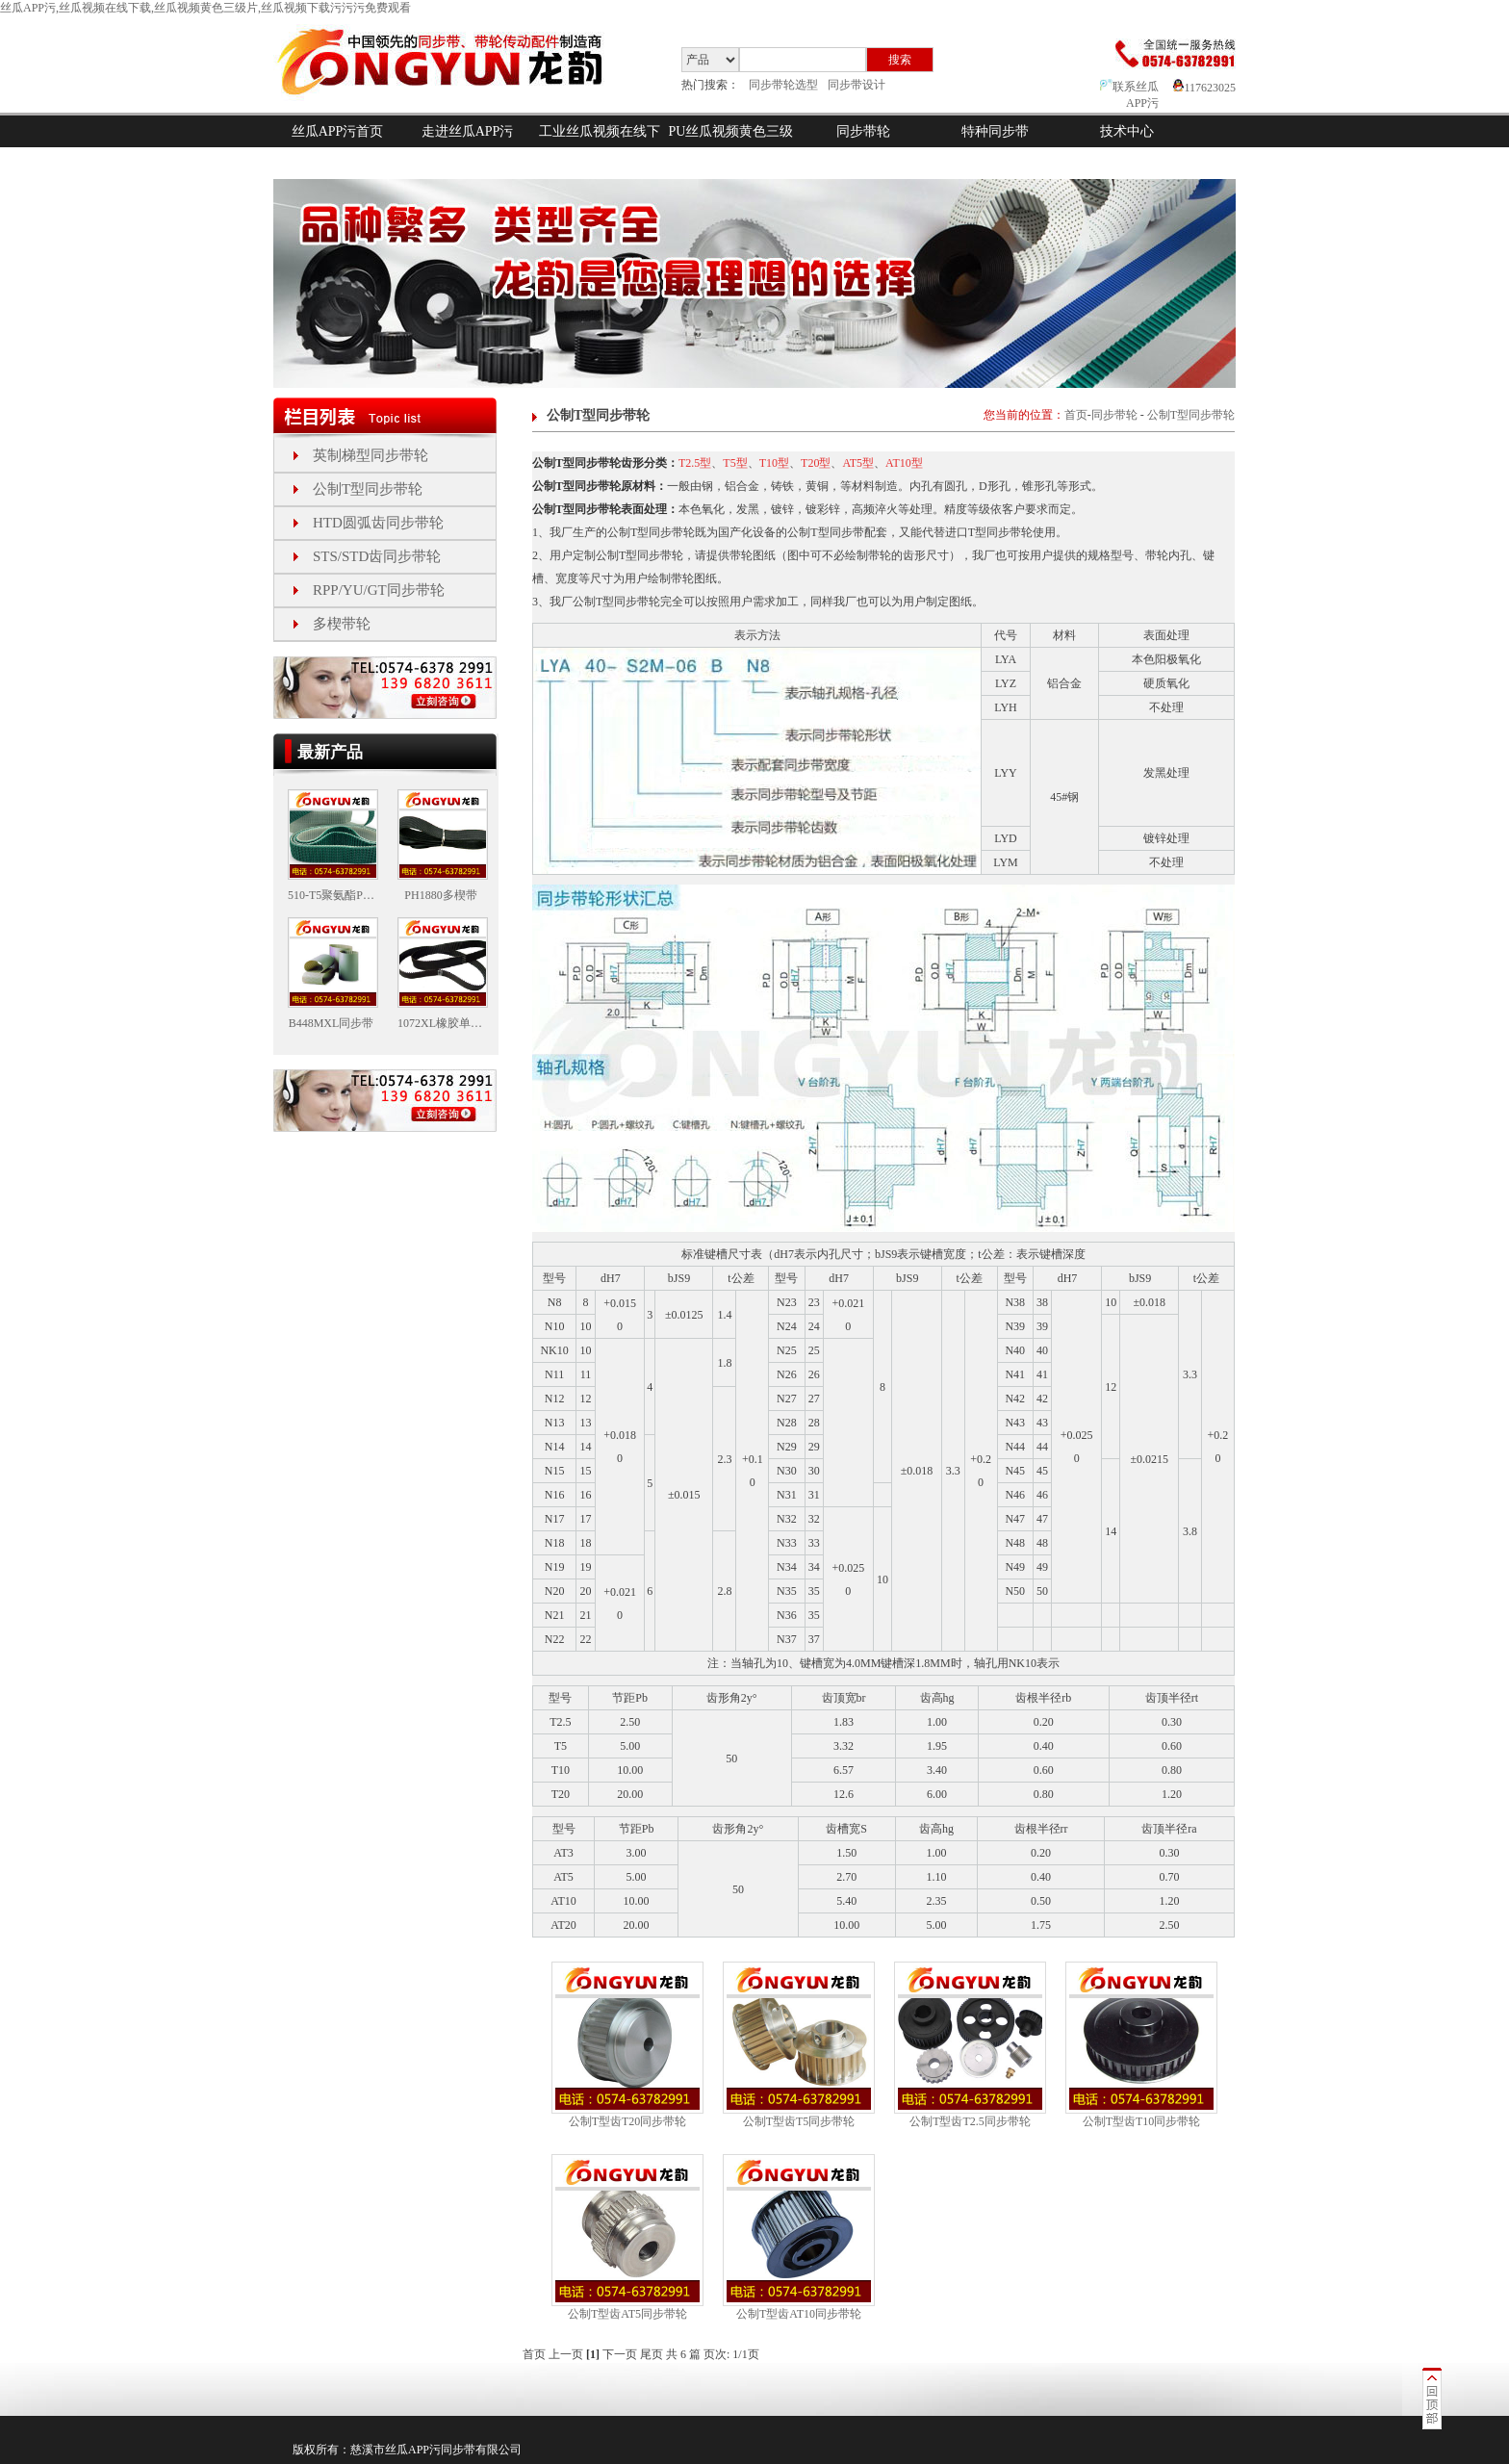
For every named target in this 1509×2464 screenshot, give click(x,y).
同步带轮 (863, 131)
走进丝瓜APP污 (468, 131)
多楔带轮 (342, 623)
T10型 (774, 463)
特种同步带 (995, 131)
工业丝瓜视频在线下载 (599, 147)
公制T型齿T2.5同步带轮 (970, 2121)
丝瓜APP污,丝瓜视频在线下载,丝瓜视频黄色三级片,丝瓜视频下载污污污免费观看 (205, 7)
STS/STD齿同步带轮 (377, 556)
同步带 (458, 2449)
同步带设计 (856, 84)
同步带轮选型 (783, 84)
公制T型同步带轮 (367, 489)
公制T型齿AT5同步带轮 (627, 2314)
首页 (1075, 415)
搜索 (899, 59)
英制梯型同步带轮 (370, 455)
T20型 (816, 463)
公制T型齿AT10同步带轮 (798, 2314)
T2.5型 (694, 463)
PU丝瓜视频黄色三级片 (731, 147)
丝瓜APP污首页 (338, 131)
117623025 (1204, 87)
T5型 (735, 463)
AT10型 (904, 463)
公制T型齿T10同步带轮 (1142, 2121)
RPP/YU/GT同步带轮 (379, 590)
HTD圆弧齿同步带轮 (378, 522)
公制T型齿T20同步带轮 (628, 2121)
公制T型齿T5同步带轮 (799, 2121)
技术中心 (1127, 131)
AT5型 (858, 463)
